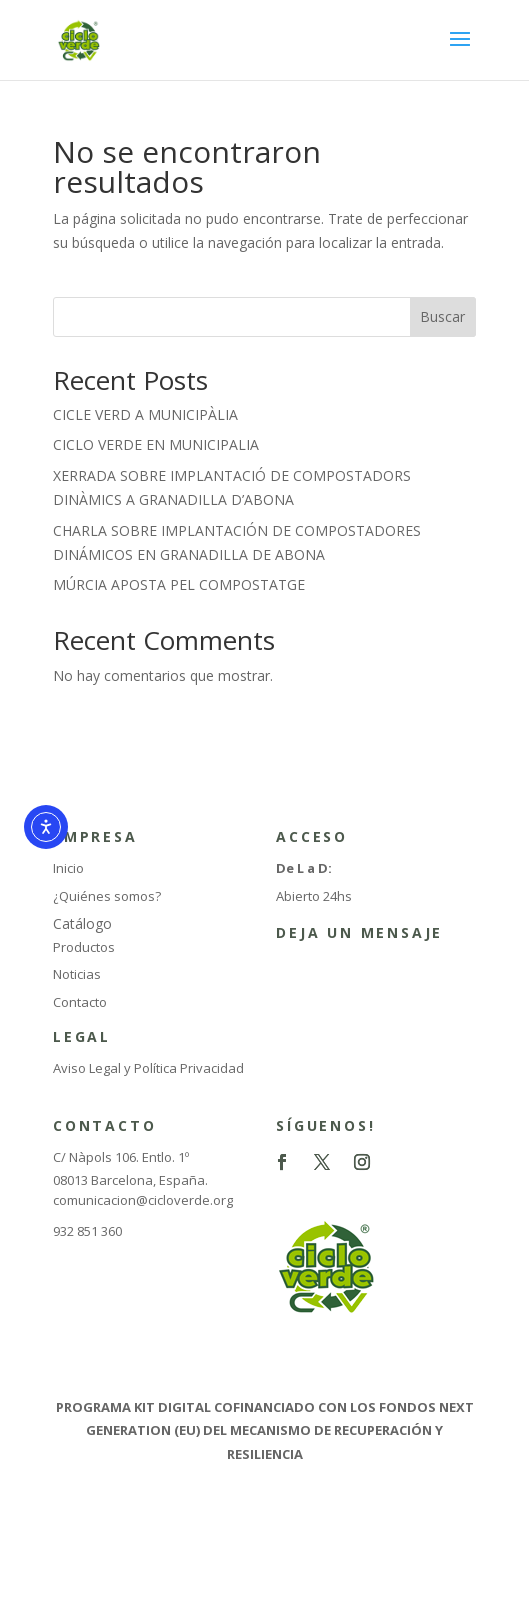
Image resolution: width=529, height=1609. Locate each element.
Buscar (442, 316)
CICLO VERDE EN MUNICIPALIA (156, 444)
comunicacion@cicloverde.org (143, 1200)
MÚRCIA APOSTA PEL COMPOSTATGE (179, 584)
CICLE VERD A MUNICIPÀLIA (145, 414)
